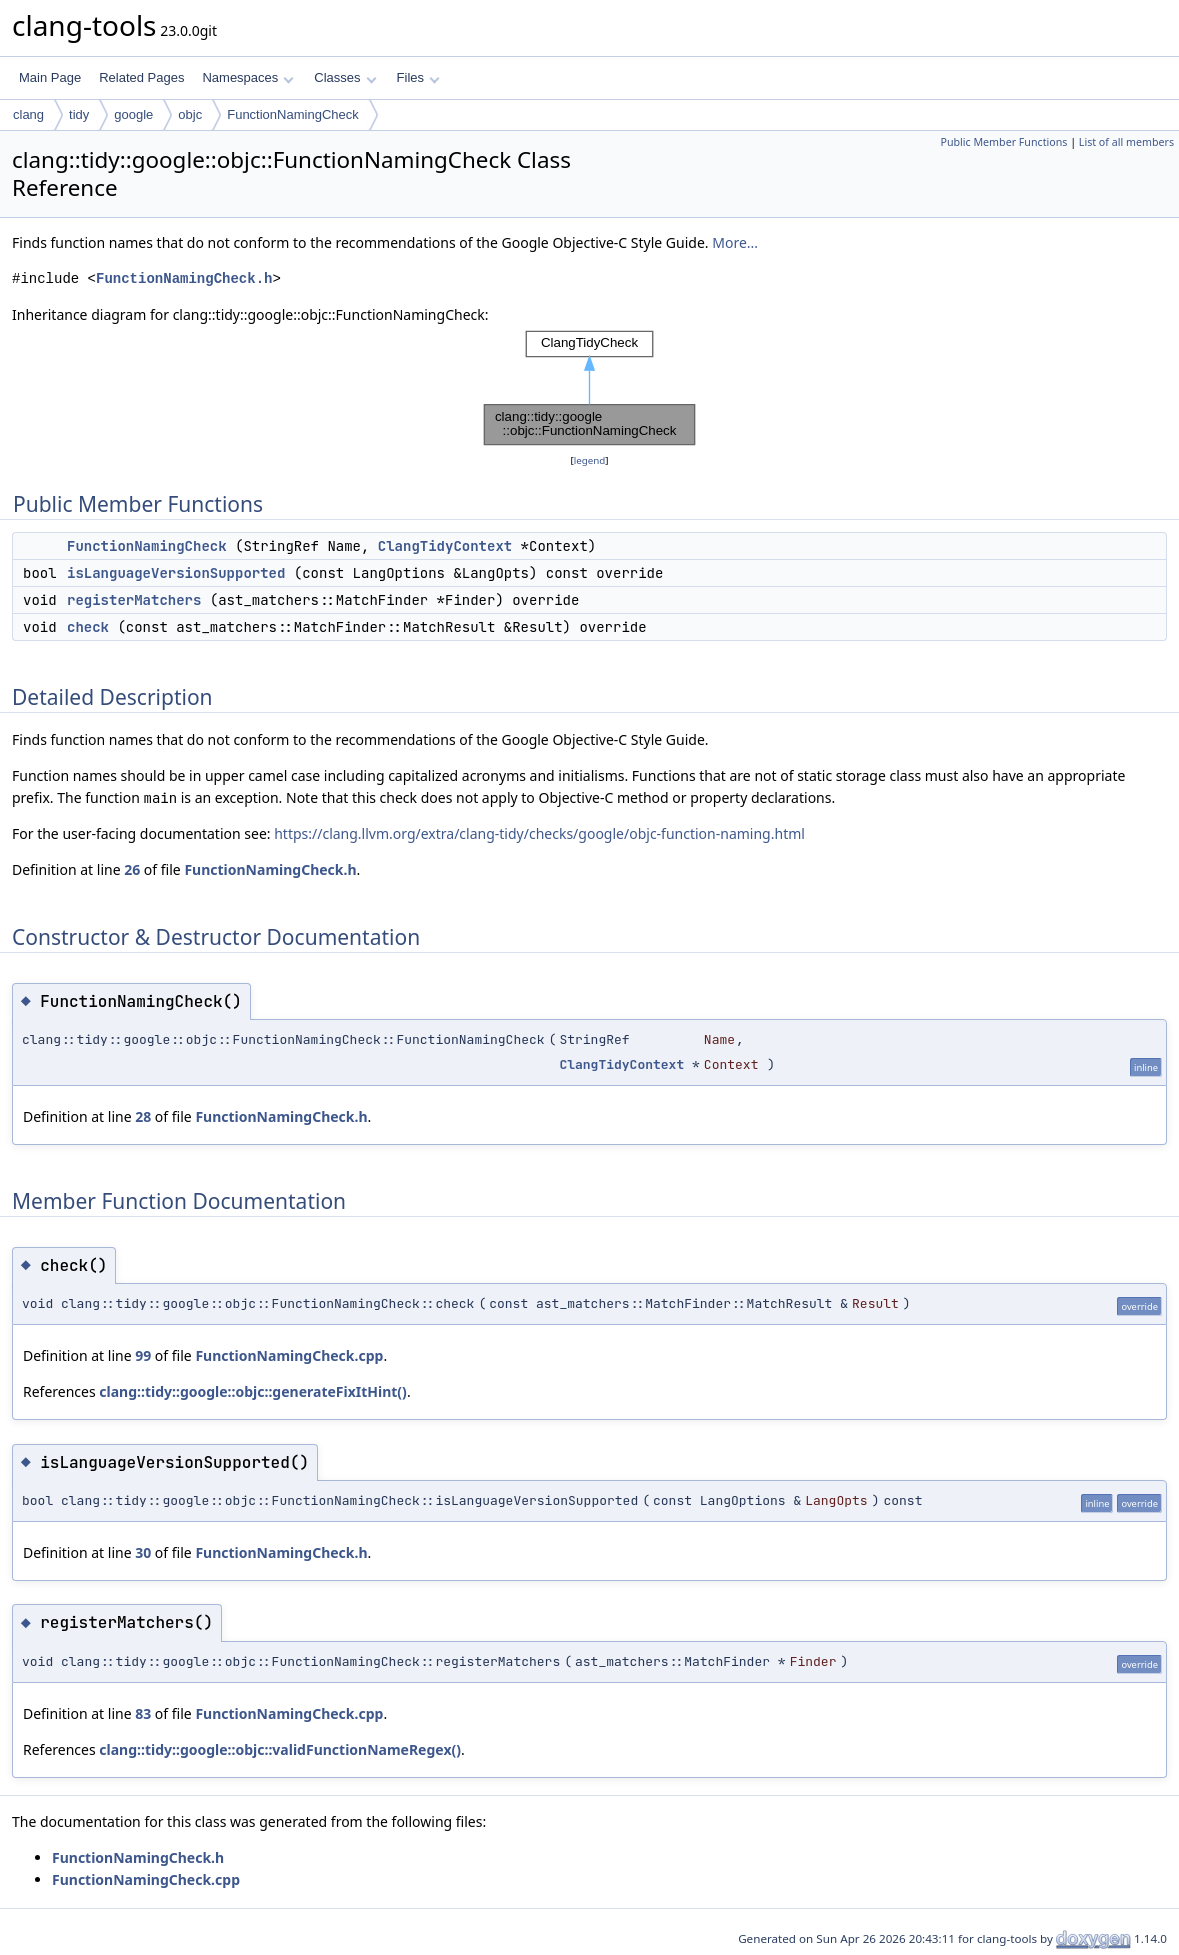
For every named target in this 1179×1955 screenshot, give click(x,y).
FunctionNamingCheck (293, 114)
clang (28, 114)
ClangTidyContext (445, 546)
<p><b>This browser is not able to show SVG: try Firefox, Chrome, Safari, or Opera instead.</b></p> (590, 388)
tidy (79, 114)
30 (143, 1552)
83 (143, 1713)
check (88, 627)
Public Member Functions (1003, 142)
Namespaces (247, 77)
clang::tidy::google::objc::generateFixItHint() (253, 1391)
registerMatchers (134, 600)
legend (590, 460)
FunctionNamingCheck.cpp (289, 1355)
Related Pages (141, 77)
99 (143, 1355)
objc (190, 114)
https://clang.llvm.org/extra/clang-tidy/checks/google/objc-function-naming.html (539, 833)
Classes (345, 77)
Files (418, 77)
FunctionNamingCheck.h (184, 278)
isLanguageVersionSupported (176, 573)
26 (132, 869)
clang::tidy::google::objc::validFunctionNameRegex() (280, 1749)
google (133, 114)
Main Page (50, 77)
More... (735, 242)
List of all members (1126, 142)
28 (143, 1116)
